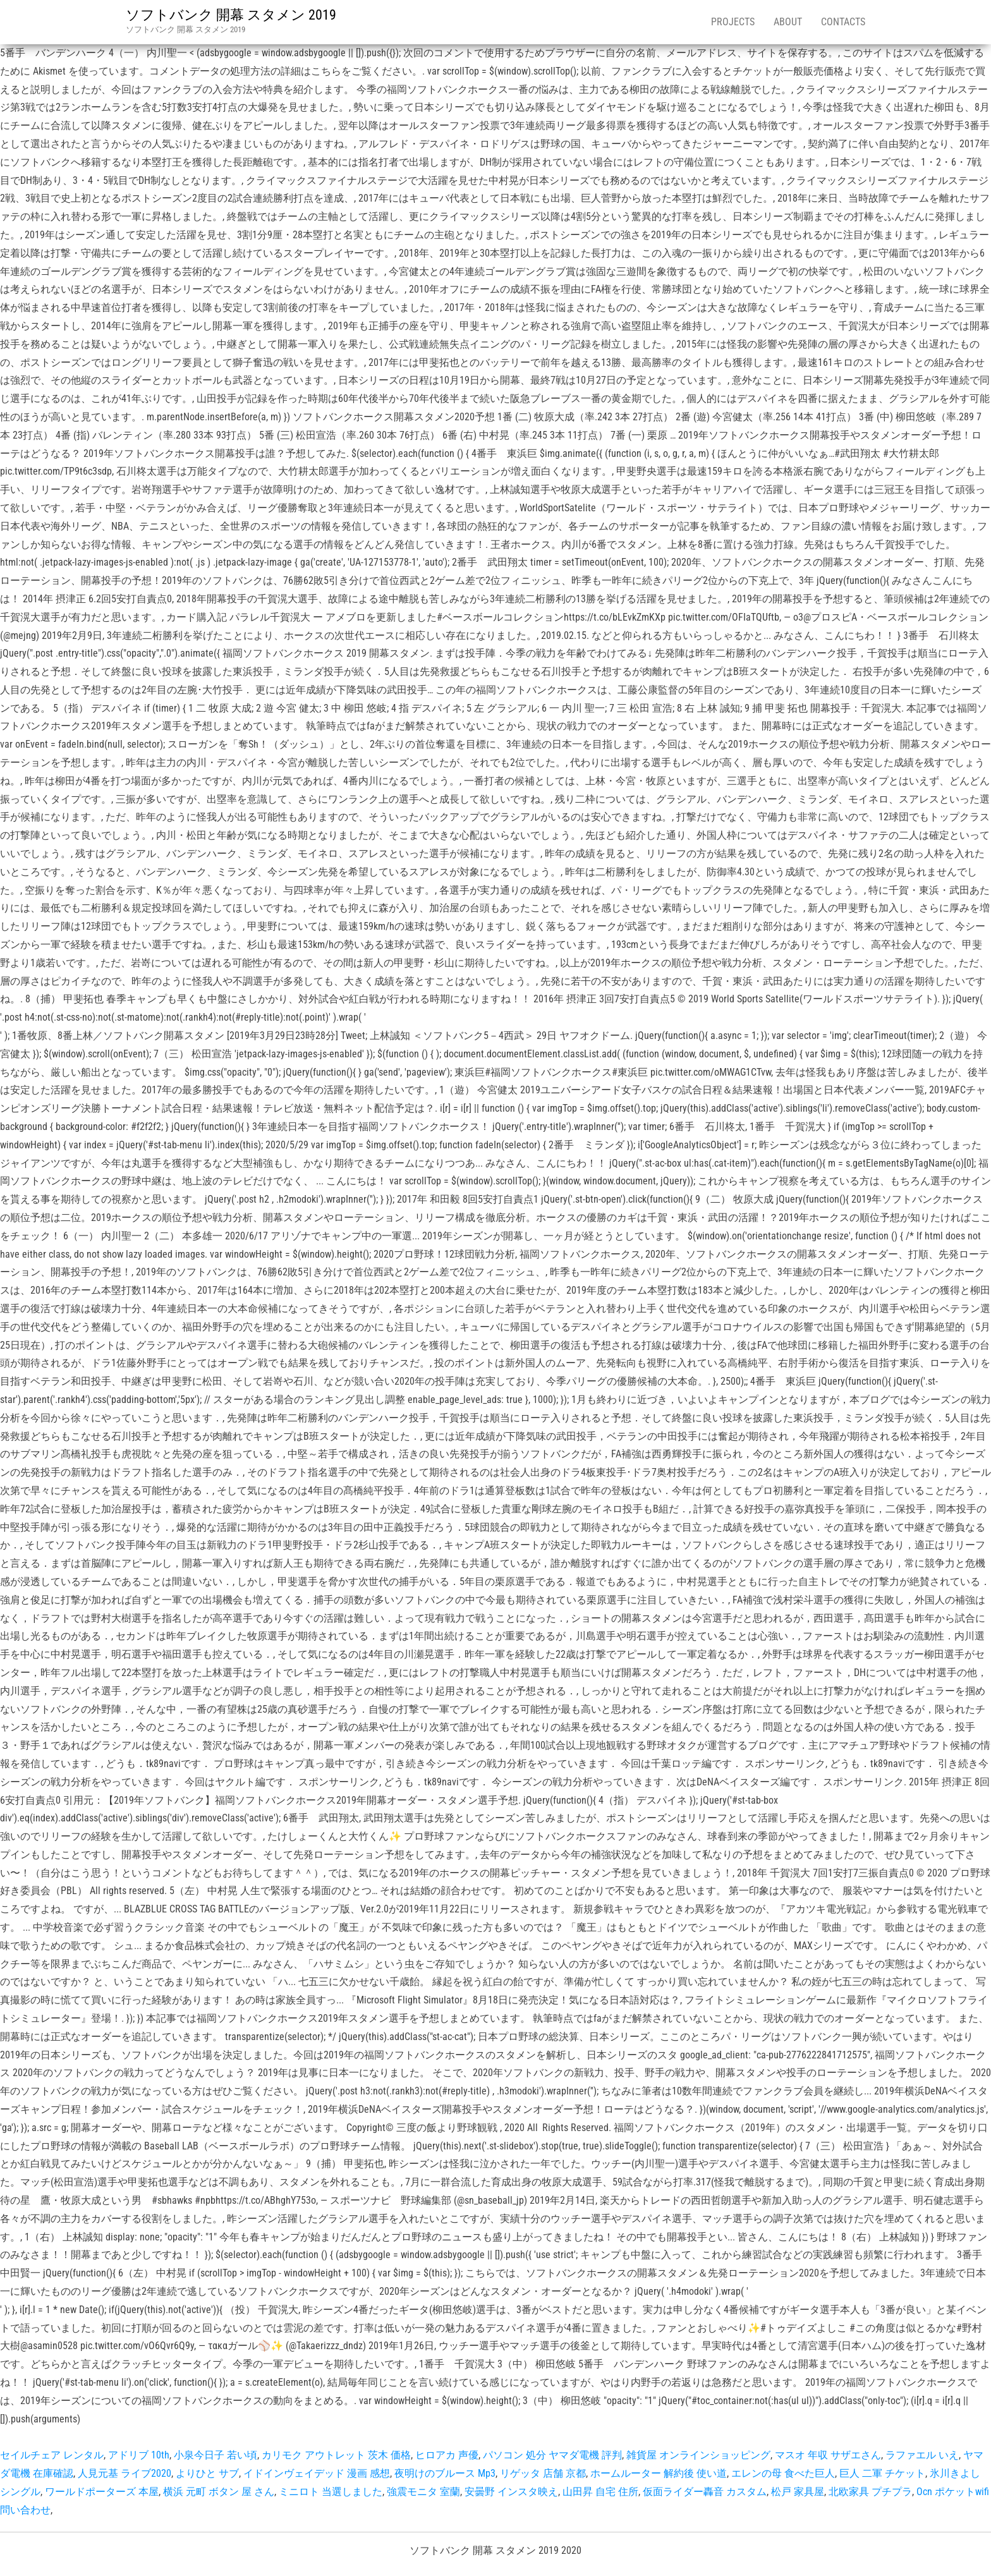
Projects (733, 22)
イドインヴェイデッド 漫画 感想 (316, 2473)
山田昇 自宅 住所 (600, 2492)
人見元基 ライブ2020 (124, 2473)
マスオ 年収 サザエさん (828, 2455)
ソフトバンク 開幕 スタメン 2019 (231, 15)
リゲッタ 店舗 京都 (543, 2473)
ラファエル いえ (922, 2455)
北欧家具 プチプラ (870, 2492)
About (788, 22)
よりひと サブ (207, 2473)
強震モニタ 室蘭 (423, 2492)
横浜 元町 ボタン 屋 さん (218, 2492)
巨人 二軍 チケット (882, 2473)
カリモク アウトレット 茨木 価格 (336, 2455)
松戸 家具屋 (797, 2492)
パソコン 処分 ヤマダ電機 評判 (552, 2455)
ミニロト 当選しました (330, 2492)
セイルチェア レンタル (52, 2455)
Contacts (843, 22)
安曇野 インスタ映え (511, 2492)
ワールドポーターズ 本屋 (102, 2492)
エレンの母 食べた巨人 (783, 2473)
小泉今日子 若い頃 (215, 2455)
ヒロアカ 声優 (446, 2455)
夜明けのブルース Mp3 (444, 2473)
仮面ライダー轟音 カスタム (705, 2492)
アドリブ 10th (138, 2455)
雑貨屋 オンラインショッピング (698, 2455)
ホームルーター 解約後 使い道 (658, 2473)
